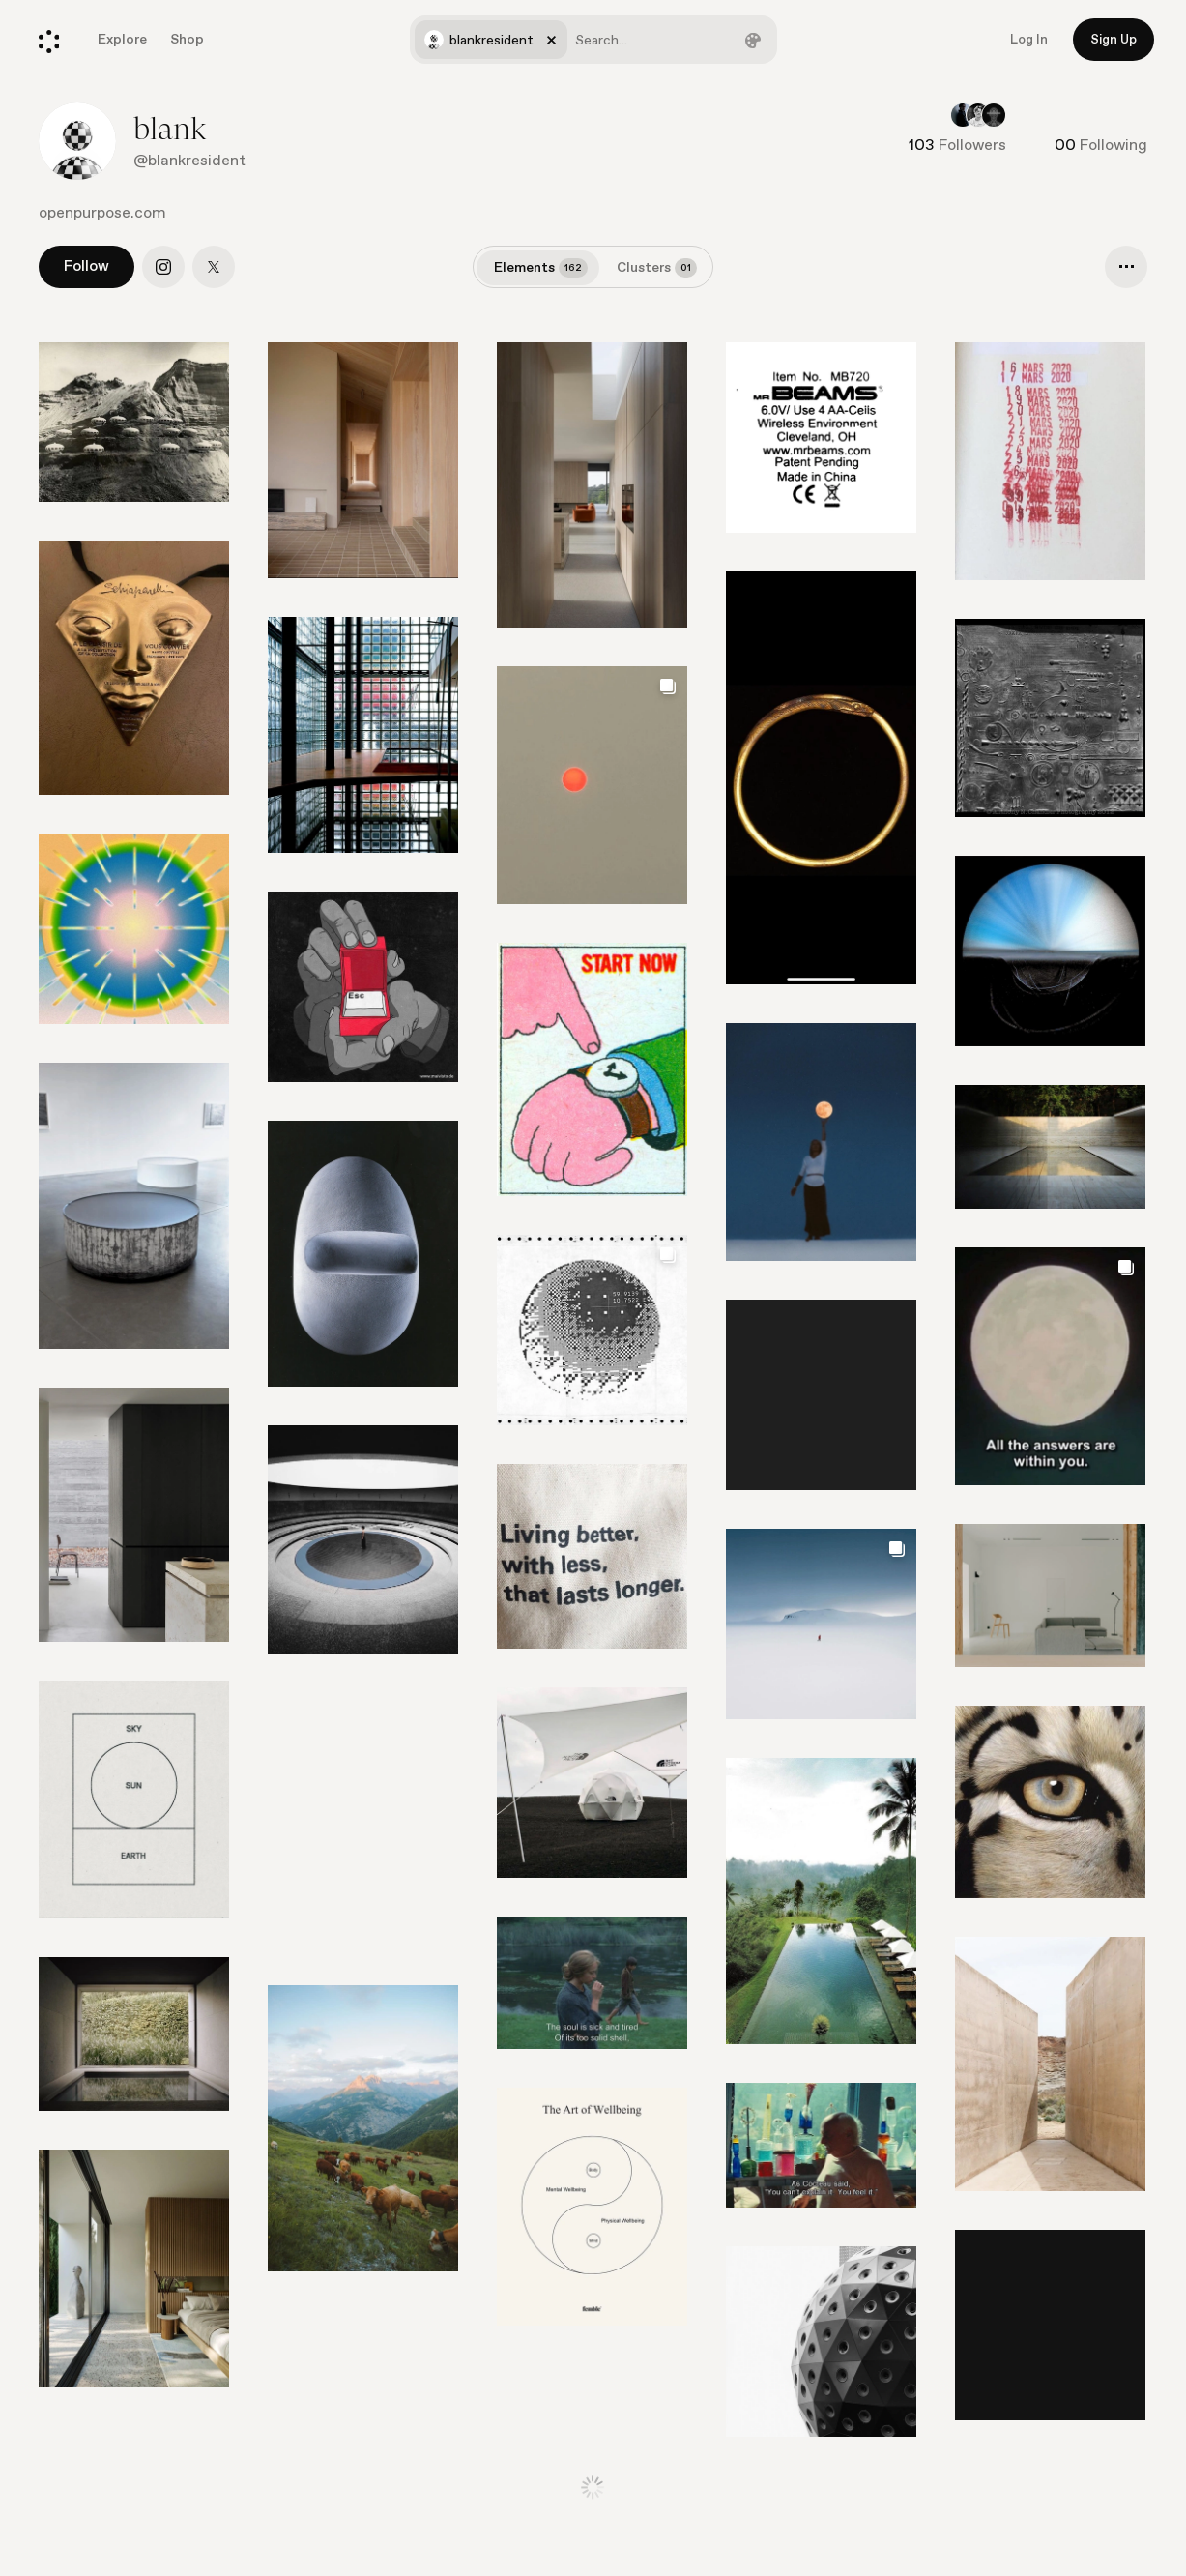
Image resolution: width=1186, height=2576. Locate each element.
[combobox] (593, 39)
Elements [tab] (541, 268)
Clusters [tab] (657, 268)
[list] (593, 1408)
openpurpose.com (102, 212)
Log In (1029, 39)
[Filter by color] (753, 39)
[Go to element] (1050, 951)
